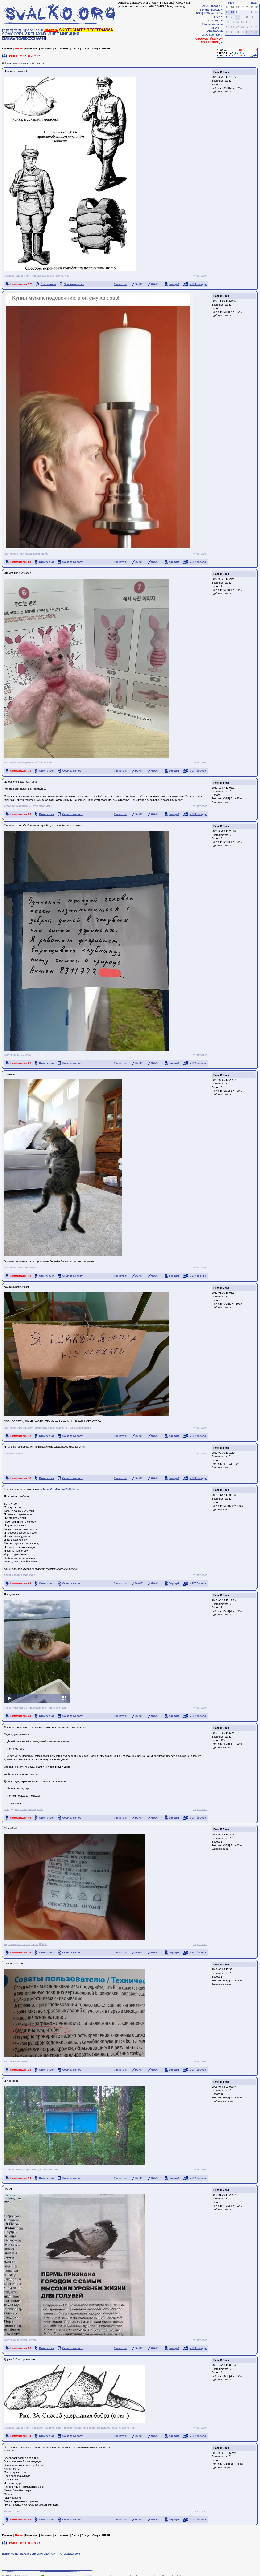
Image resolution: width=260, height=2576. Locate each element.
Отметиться (48, 284)
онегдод (9, 1809)
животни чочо (64, 2427)
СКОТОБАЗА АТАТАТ (50, 2553)
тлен (55, 2169)
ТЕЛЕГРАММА (100, 30)
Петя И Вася (221, 72)
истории (9, 806)
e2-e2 (225, 1509)
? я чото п (120, 284)
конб (32, 1575)
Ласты (19, 48)
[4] (15, 30)
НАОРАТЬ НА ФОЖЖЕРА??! (23, 38)
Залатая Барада (210, 9)
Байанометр (28, 2553)
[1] (3, 30)
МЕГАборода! (198, 284)
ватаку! (41, 275)
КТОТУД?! (214, 20)
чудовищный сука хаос (30, 806)
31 (232, 12)
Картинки (47, 48)
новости (9, 1453)
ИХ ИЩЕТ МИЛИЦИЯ (60, 34)
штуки (20, 553)
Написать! (31, 48)
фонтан (47, 1707)
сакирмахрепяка (80, 1427)
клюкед (226, 1747)
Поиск (75, 48)
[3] (11, 30)
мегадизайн (32, 553)
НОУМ (43, 1944)
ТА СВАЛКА (51, 30)
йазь (63, 1707)
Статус (86, 48)
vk (194, 275)
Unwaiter (227, 91)
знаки (51, 1427)
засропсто (53, 275)
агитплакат (23, 1944)
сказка (20, 762)
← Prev (229, 2)
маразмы (22, 2061)
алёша (32, 1809)
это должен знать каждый (90, 2427)
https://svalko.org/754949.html (61, 1489)
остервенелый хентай (121, 2427)
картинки (30, 275)
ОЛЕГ (49, 806)
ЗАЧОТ (139, 284)
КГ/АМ (154, 284)
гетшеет (202, 275)
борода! (174, 284)
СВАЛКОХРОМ (211, 34)
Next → (255, 2)
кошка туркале (25, 1267)
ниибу (44, 553)
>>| (39, 55)
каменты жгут (25, 1427)
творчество (21, 1575)
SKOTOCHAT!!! (73, 30)
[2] (7, 30)
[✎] (27, 30)
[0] (31, 55)
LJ (218, 13)
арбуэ (56, 1707)
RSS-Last (209, 13)
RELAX (34, 34)
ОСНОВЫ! (36, 30)
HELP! (106, 48)
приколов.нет (10, 2553)
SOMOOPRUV (14, 34)
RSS (199, 13)
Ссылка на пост (74, 284)
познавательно (14, 275)
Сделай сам (44, 762)
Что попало (62, 48)
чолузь (65, 275)
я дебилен (62, 1427)
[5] (19, 30)
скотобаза (41, 1427)
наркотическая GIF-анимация (22, 1707)
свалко (19, 1453)
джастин (30, 762)
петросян (21, 1809)
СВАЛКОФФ (215, 31)
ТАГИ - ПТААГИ (210, 5)
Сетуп (96, 48)
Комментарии (21, 284)
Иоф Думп (228, 2101)
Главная (7, 48)
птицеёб (227, 2467)
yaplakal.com (72, 2553)
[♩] (23, 30)
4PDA (216, 16)
